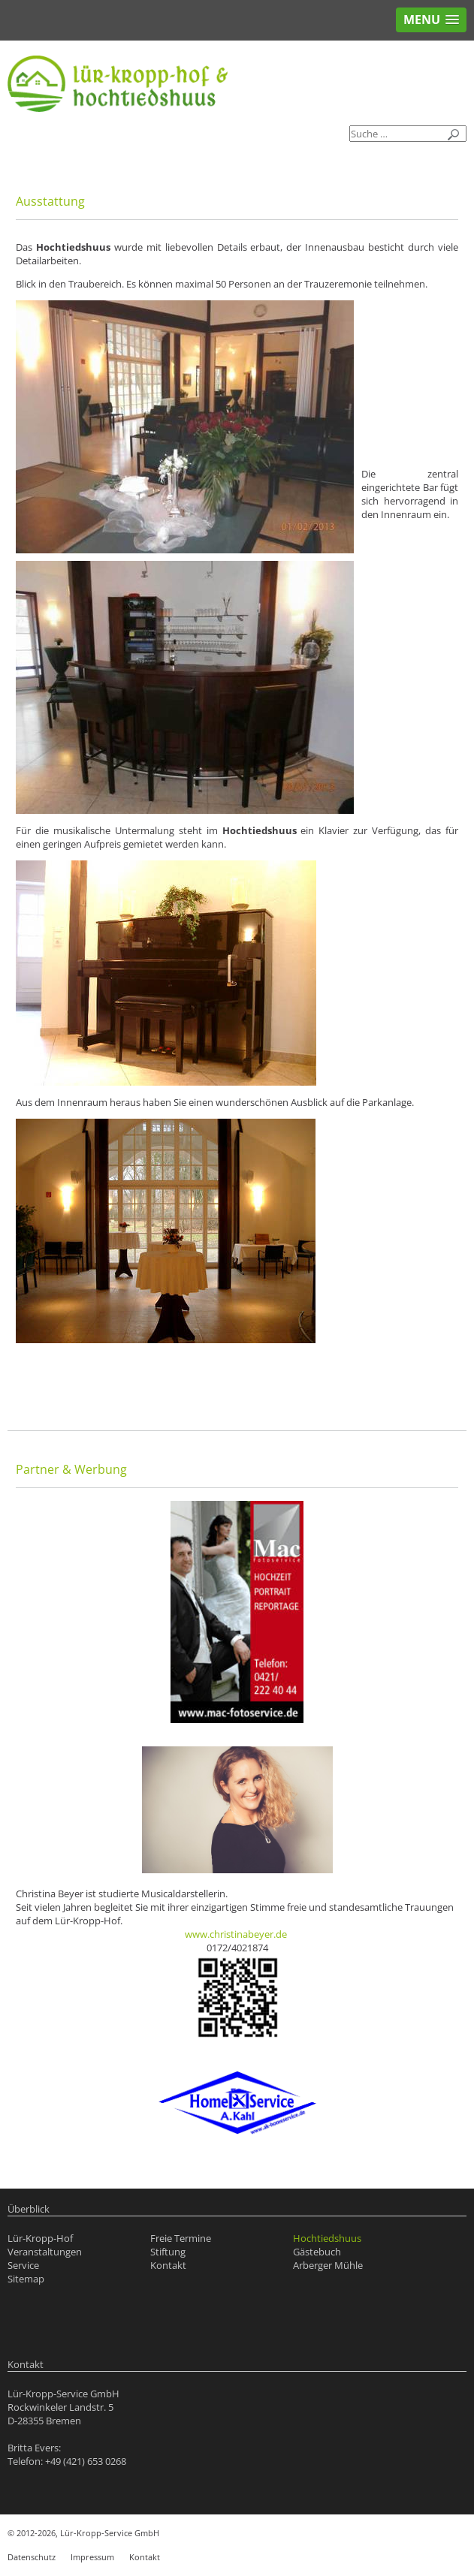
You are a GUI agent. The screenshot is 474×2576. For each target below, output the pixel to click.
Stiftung (168, 2251)
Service (23, 2265)
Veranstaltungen (45, 2251)
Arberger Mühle (328, 2265)
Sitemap (26, 2278)
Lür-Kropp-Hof (40, 2238)
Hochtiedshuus (327, 2238)
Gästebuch (317, 2251)
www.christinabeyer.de (236, 1934)
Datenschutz (32, 2557)
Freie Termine (180, 2238)
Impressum (92, 2557)
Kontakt (168, 2265)
